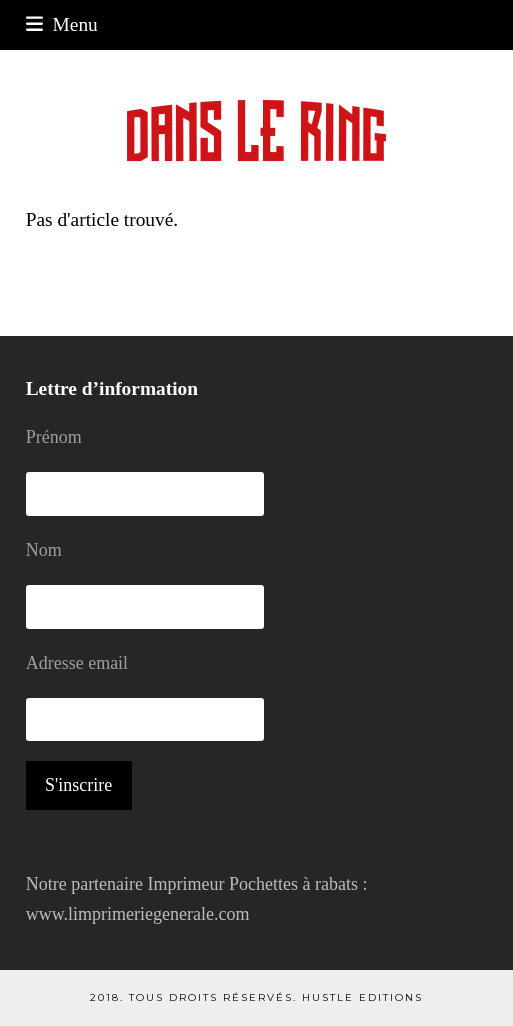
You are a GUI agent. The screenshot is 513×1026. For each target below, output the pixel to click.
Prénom (54, 437)
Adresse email (77, 663)
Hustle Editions (362, 997)
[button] (62, 24)
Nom (44, 550)
